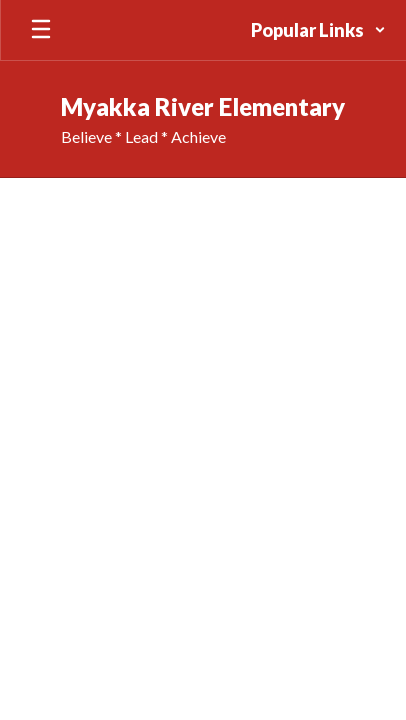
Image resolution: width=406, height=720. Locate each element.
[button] (318, 30)
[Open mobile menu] (41, 30)
